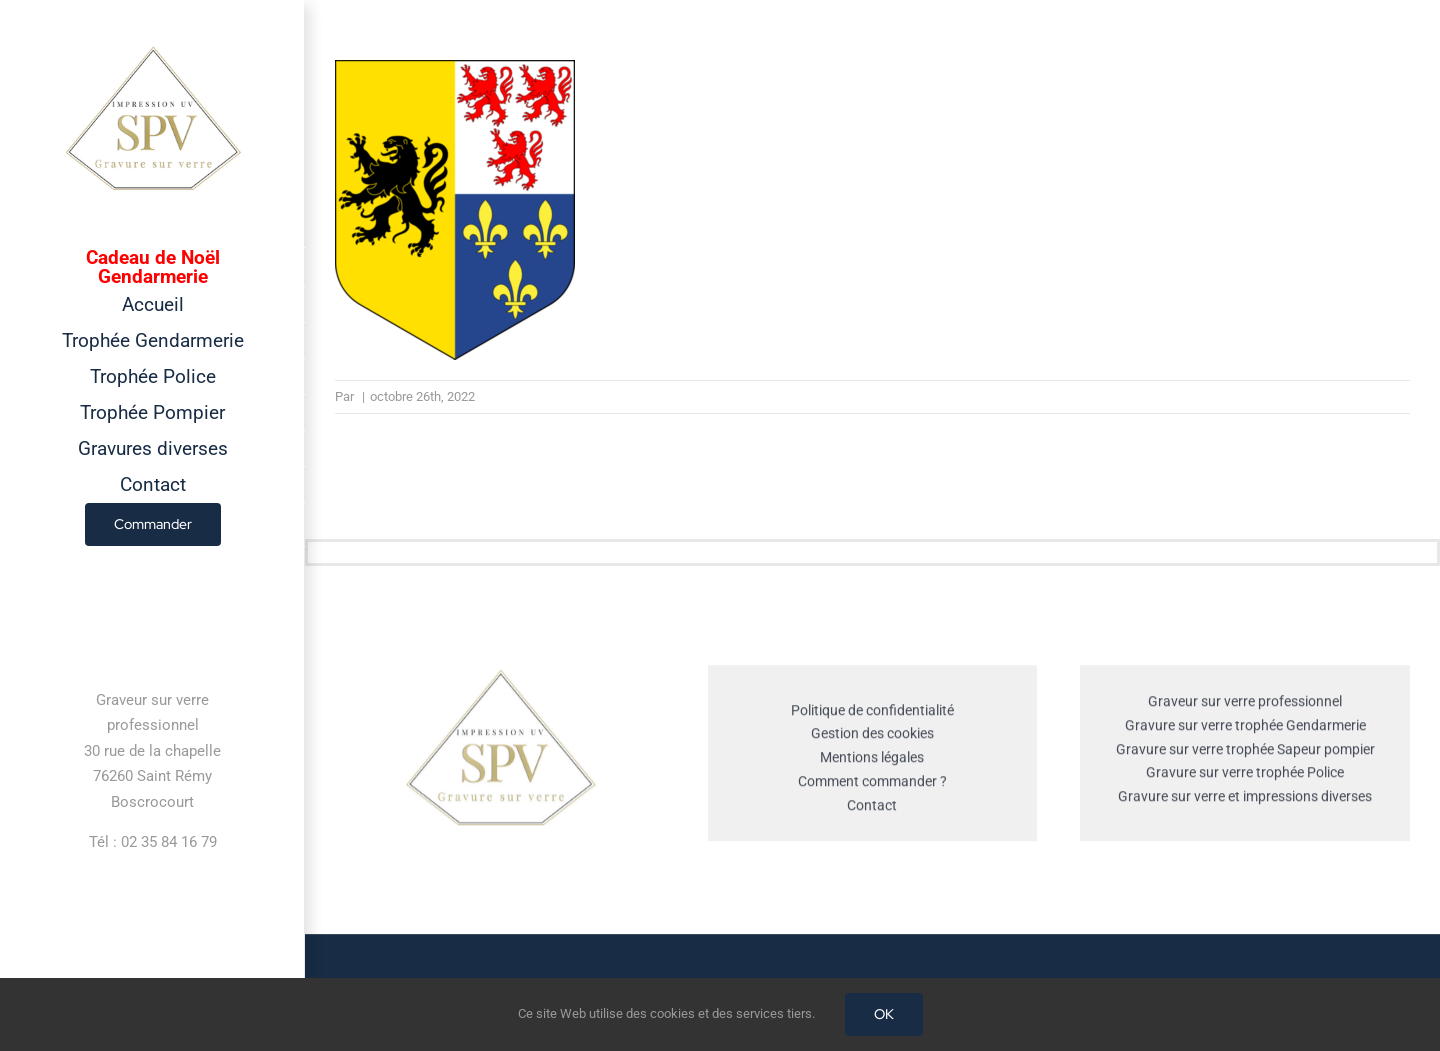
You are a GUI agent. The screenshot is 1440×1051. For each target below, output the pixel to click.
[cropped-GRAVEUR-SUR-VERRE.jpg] (500, 676)
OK (884, 1014)
